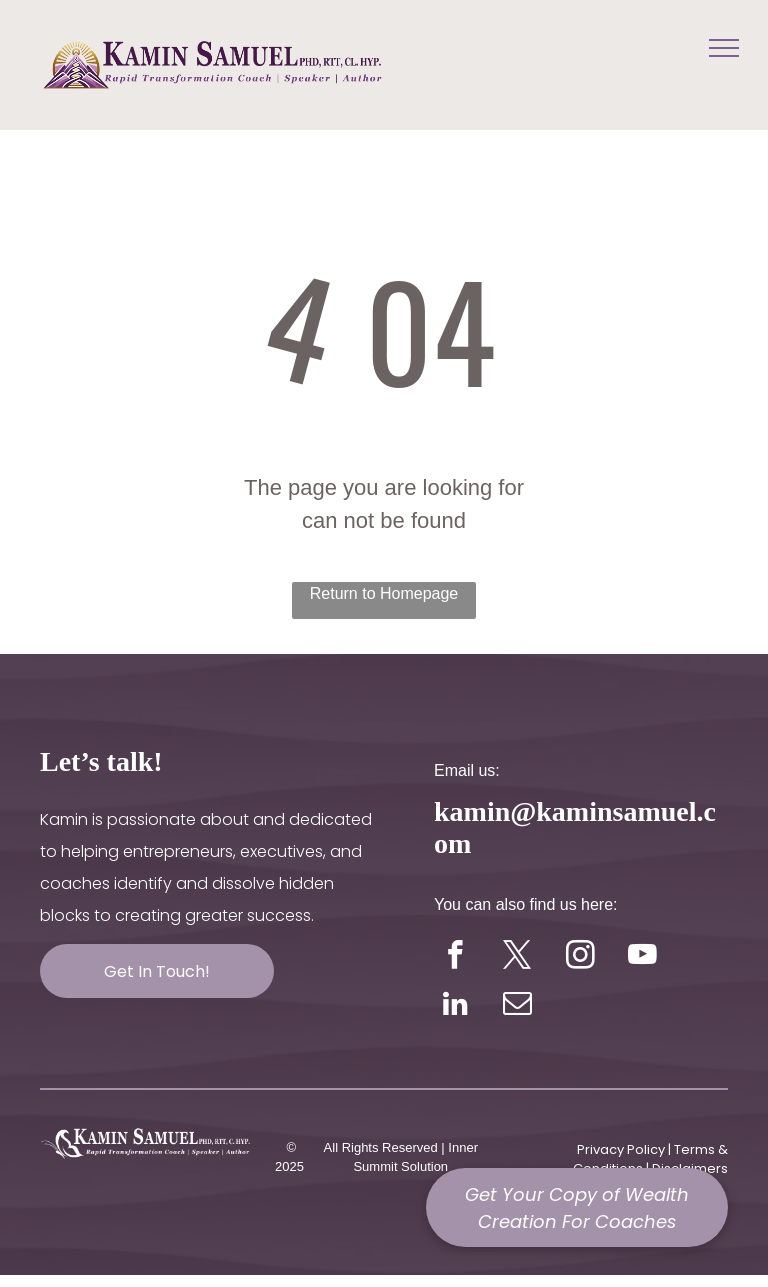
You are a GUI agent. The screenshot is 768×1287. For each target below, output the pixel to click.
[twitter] (517, 958)
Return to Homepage (384, 593)
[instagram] (580, 958)
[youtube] (642, 958)
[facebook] (455, 958)
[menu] (724, 48)
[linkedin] (455, 1006)
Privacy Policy (621, 1149)
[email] (517, 1006)
